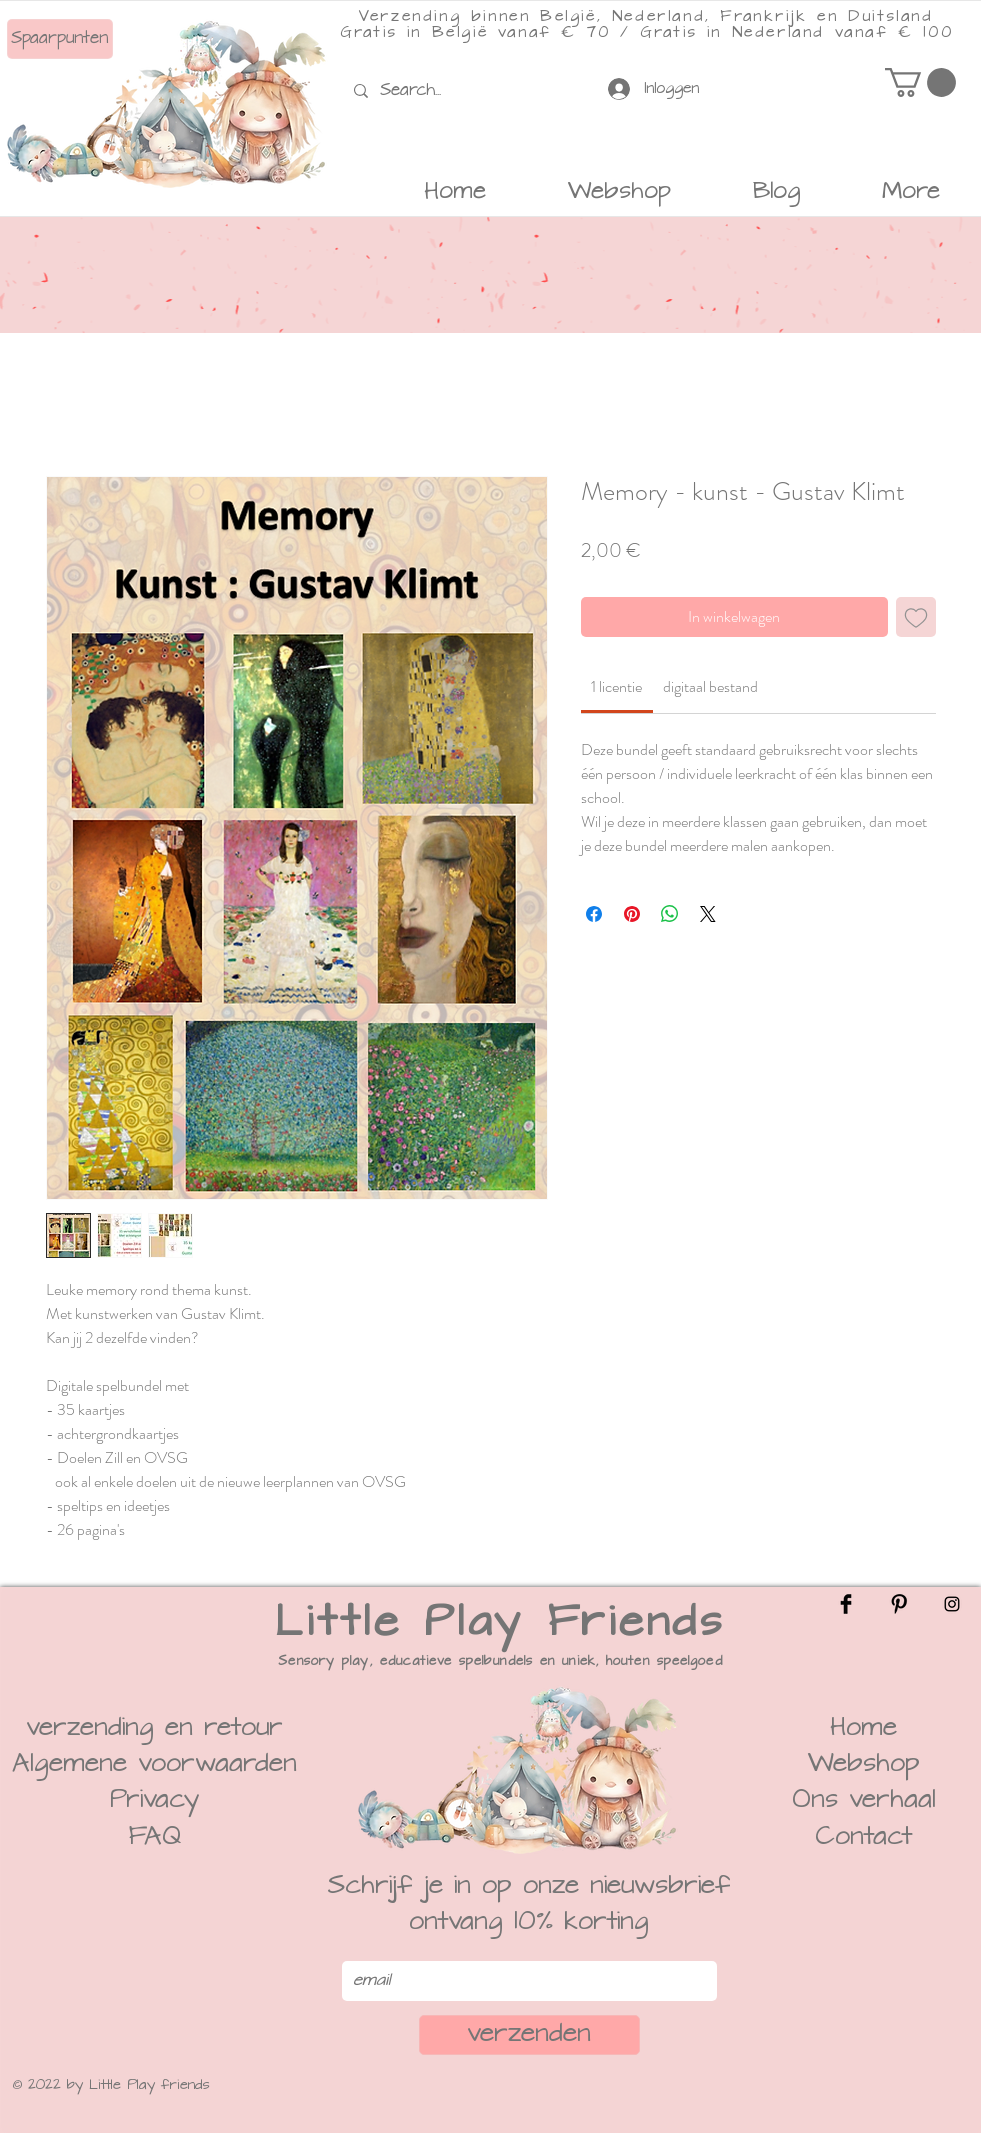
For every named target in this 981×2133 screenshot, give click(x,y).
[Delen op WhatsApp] (670, 914)
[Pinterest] (899, 1604)
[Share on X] (708, 914)
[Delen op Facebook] (594, 914)
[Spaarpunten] (60, 39)
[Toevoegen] (916, 617)
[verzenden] (529, 2035)
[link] (616, 686)
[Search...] (415, 90)
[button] (920, 82)
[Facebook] (846, 1604)
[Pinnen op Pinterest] (632, 914)
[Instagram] (952, 1604)
